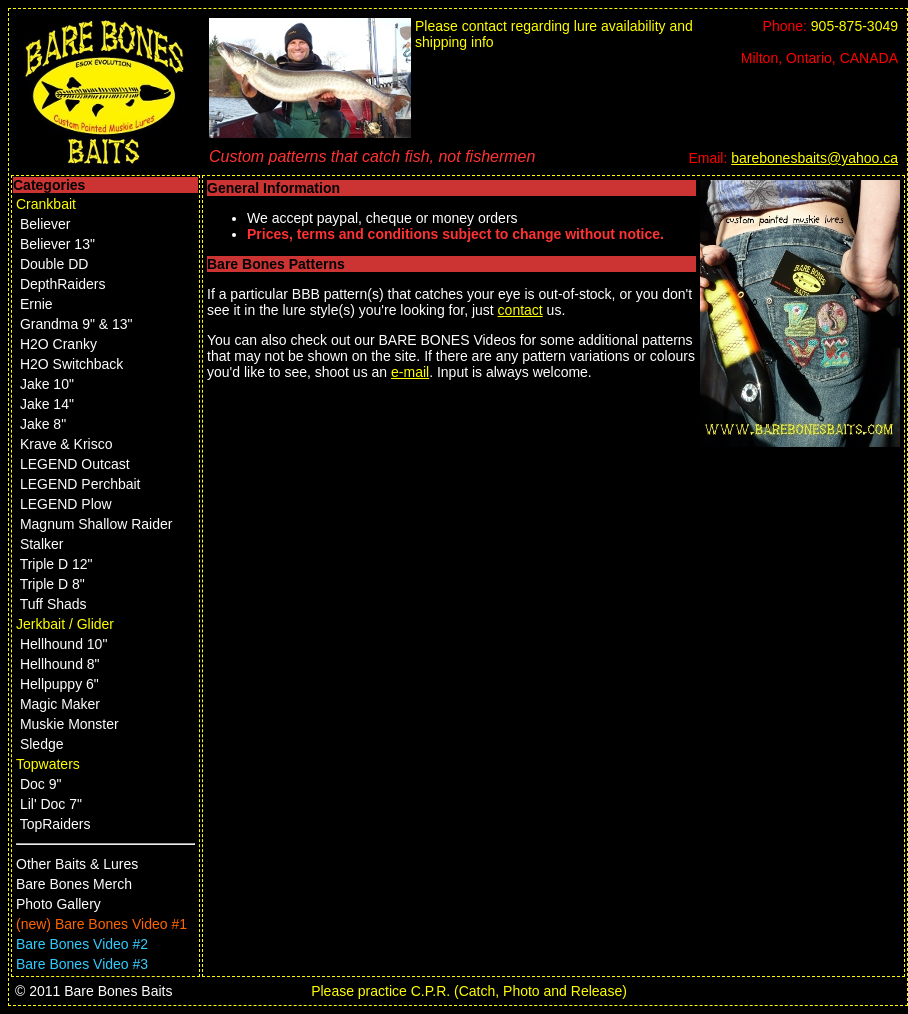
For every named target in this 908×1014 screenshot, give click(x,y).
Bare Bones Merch (74, 884)
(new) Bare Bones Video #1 (101, 924)
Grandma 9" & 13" (76, 324)
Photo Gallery (58, 904)
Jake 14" (47, 404)
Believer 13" (57, 244)
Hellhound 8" (60, 664)
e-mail (410, 372)
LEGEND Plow (66, 504)
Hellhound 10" (63, 644)
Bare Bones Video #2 (82, 944)
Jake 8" (43, 424)
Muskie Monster (69, 724)
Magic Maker (60, 704)
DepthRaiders (63, 284)
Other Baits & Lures (77, 864)
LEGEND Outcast (75, 464)
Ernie (36, 304)
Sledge (42, 744)
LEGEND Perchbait (80, 484)
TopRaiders (55, 824)
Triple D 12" (56, 564)
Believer (45, 224)
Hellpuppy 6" (59, 684)
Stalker (42, 544)
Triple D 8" (52, 584)
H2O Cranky (58, 344)
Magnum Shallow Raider (96, 524)
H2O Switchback (71, 364)
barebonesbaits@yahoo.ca (814, 158)
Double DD (54, 264)
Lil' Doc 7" (51, 804)
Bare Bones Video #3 (82, 964)
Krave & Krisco (66, 444)
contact (520, 310)
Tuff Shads (53, 604)
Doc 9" (41, 784)
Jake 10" (47, 384)
